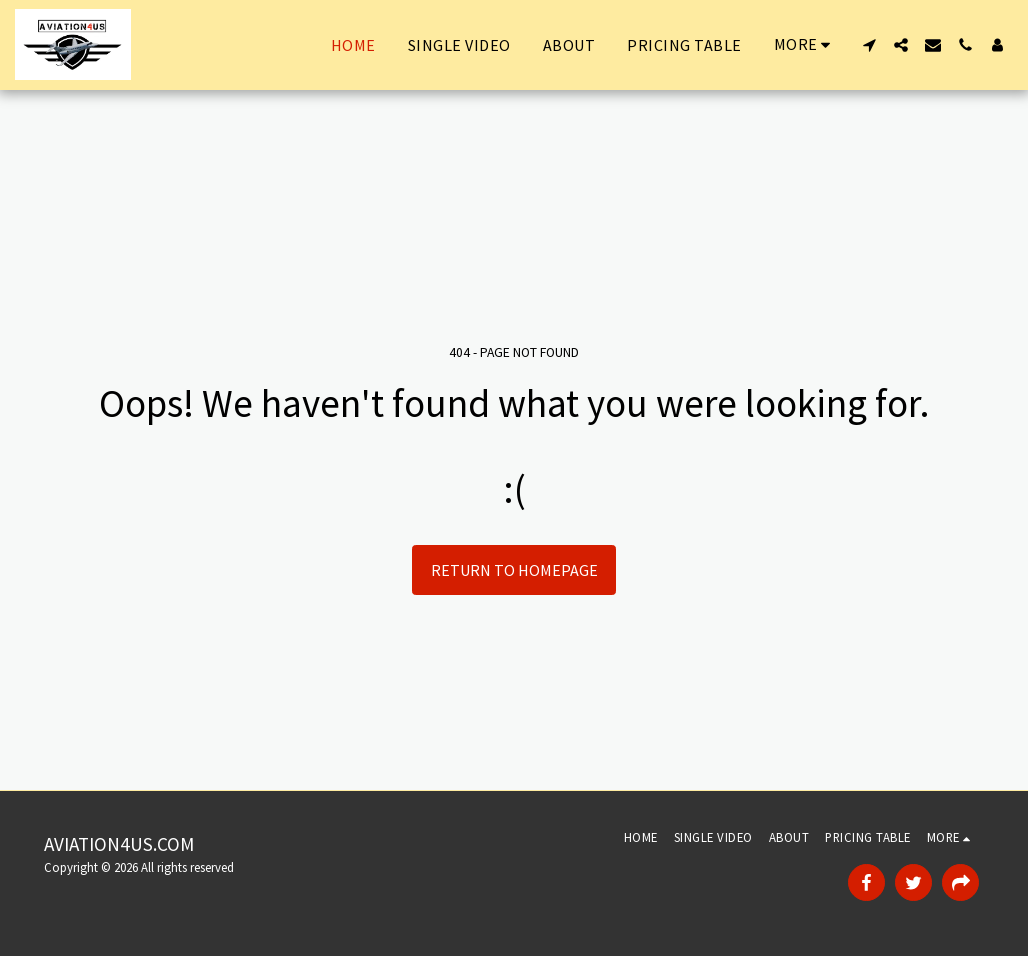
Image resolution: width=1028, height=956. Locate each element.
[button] (869, 45)
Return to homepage (514, 570)
